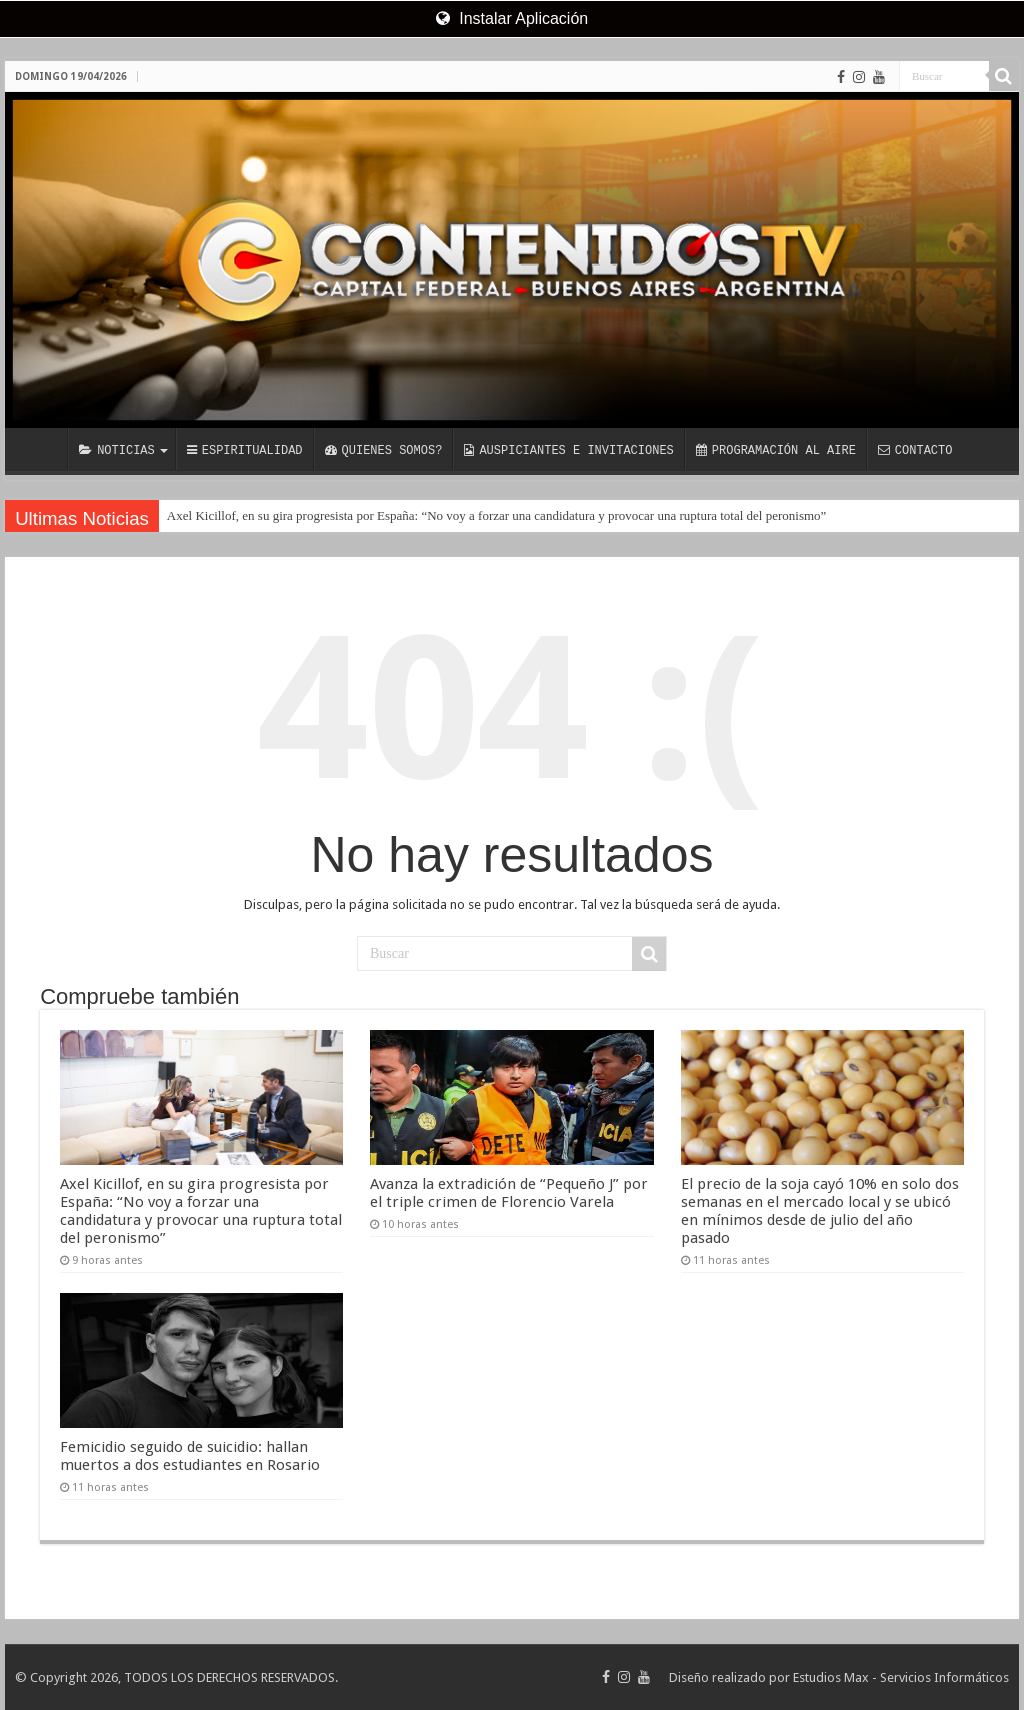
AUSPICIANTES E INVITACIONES (568, 451)
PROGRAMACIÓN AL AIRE (776, 451)
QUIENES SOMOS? (384, 451)
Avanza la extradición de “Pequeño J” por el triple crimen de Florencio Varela (509, 1193)
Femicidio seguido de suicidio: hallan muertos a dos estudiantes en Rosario (190, 1456)
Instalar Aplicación (512, 18)
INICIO (41, 449)
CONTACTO (915, 451)
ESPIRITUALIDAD (245, 451)
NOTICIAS (117, 451)
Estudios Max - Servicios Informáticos (901, 1677)
